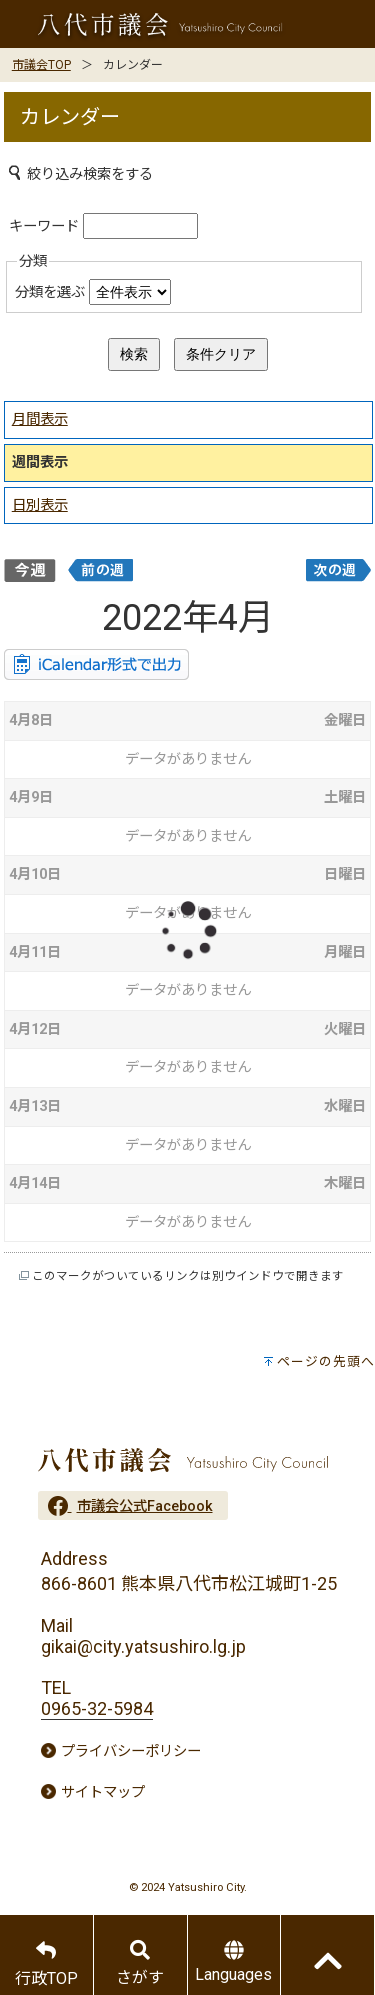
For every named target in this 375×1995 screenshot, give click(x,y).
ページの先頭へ (326, 1361)
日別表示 (40, 505)
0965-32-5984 (97, 1708)
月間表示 (40, 419)
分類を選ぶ (50, 292)
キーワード (44, 226)
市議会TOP (41, 65)
